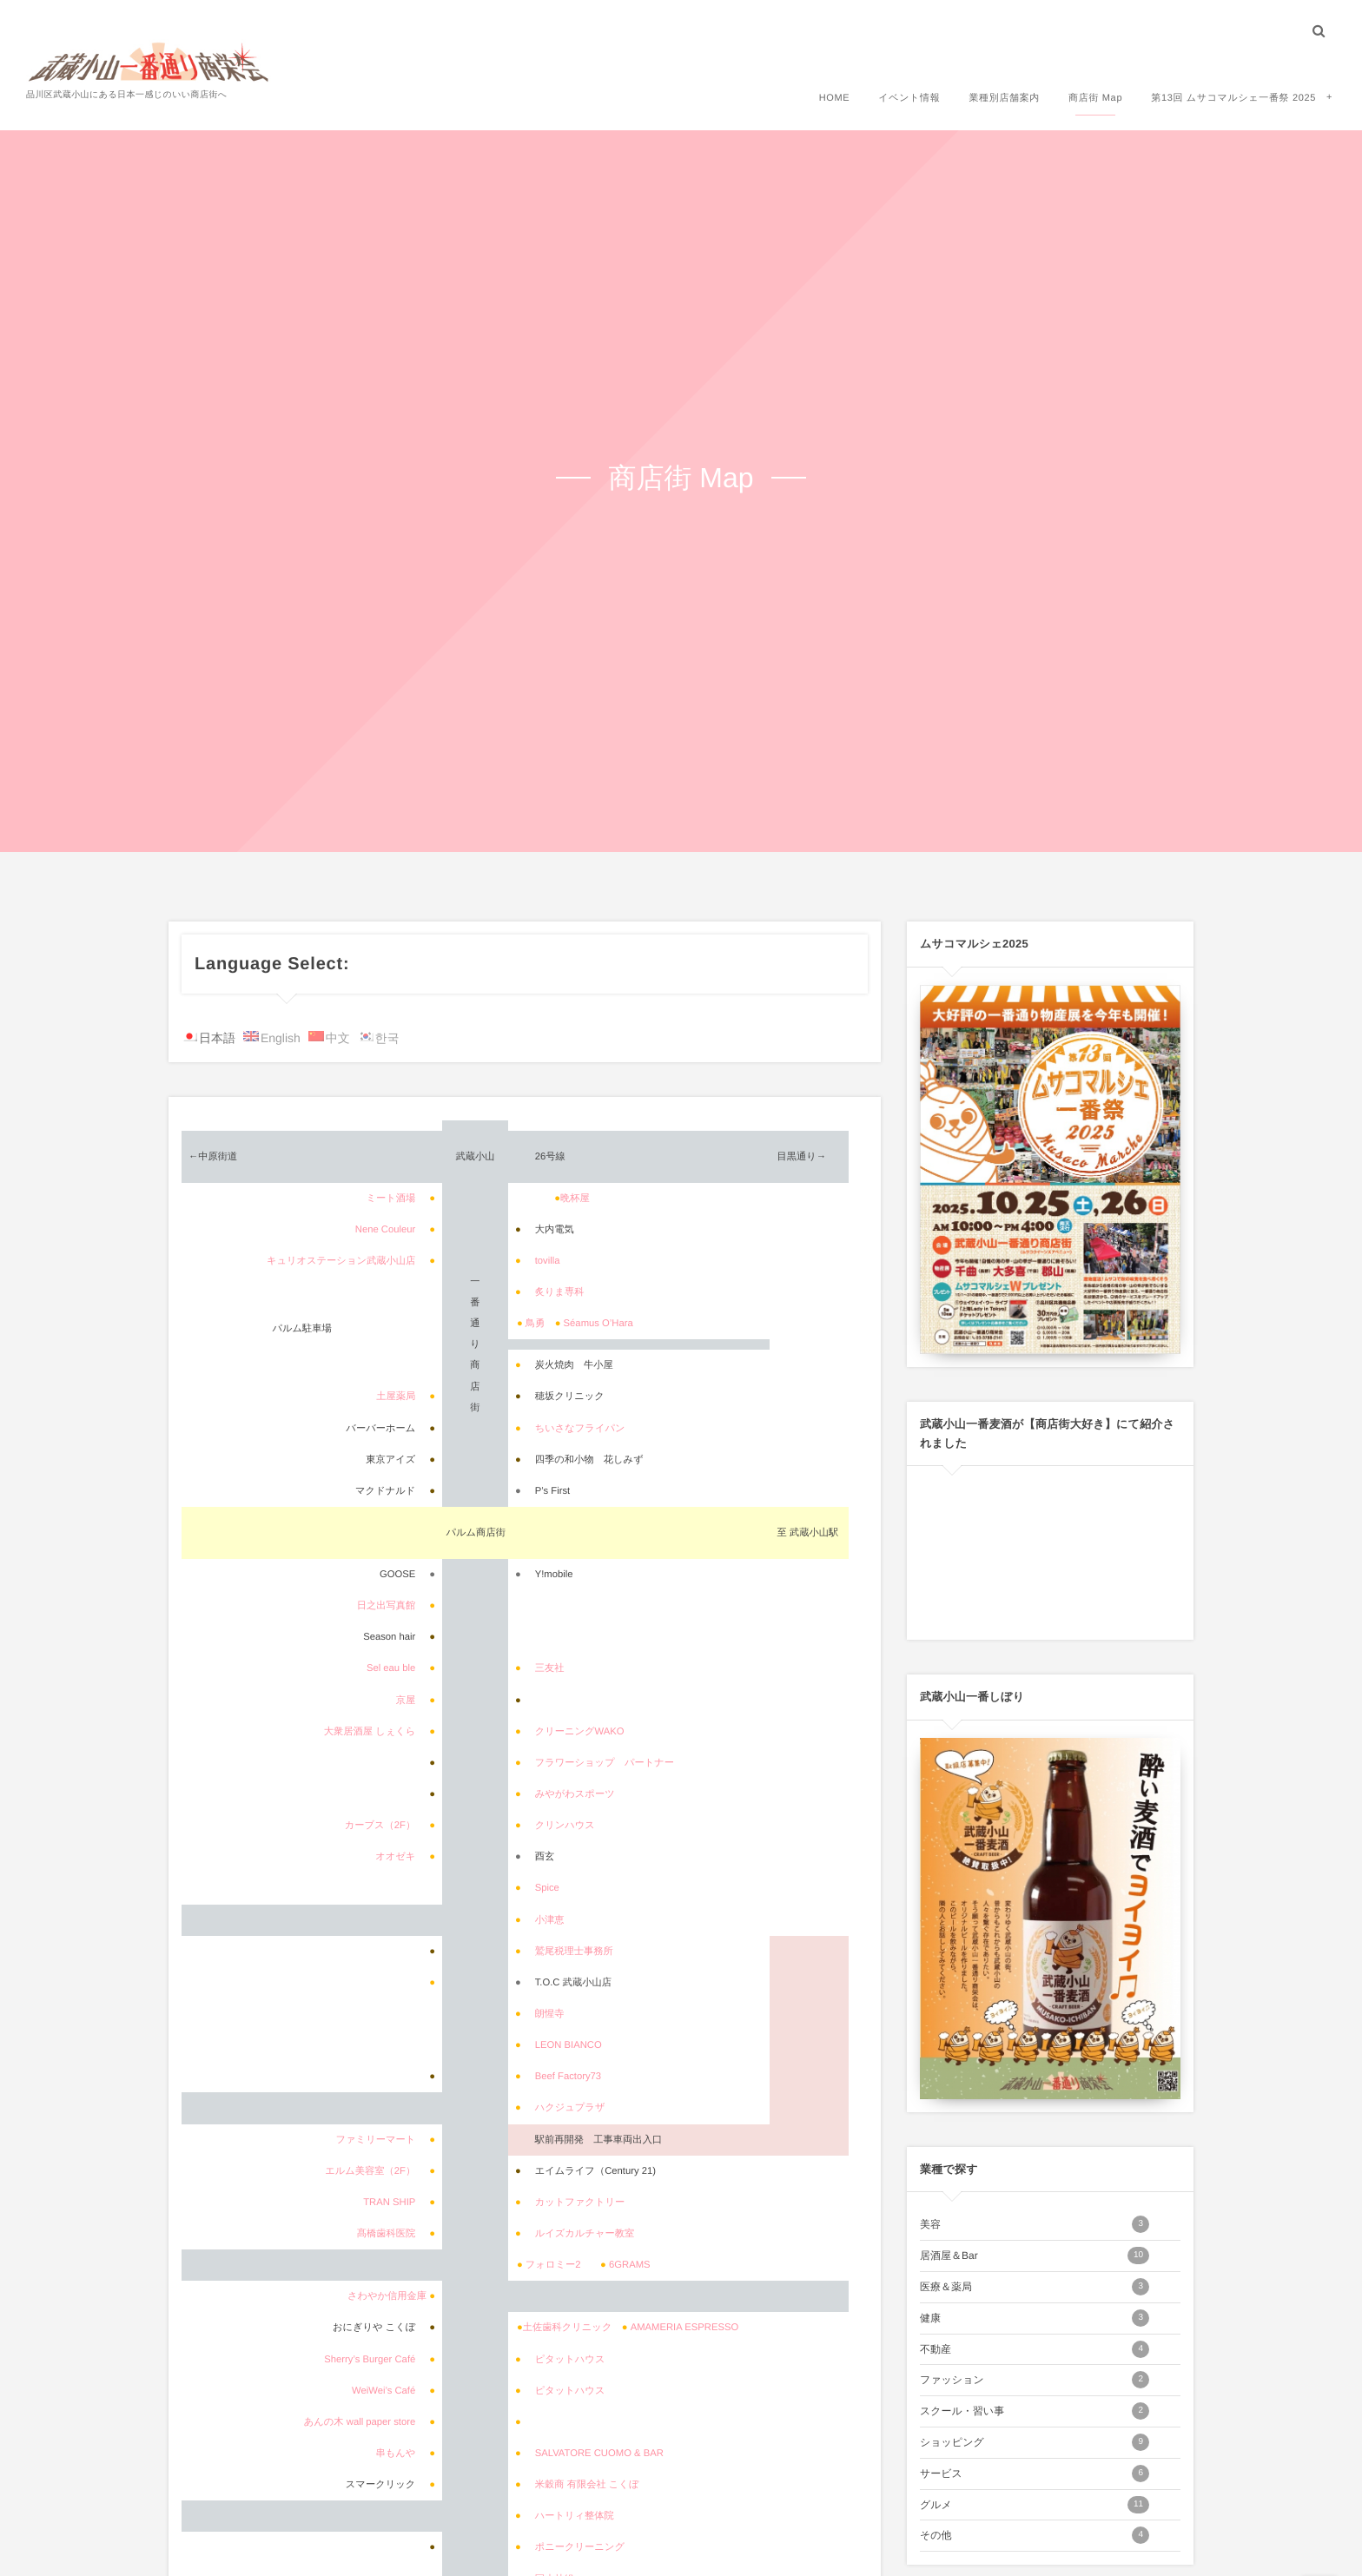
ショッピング (1034, 2442)
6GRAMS (630, 2265)
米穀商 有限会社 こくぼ (587, 2485)
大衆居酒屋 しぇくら (370, 1732)
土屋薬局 (395, 1396)
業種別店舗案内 (1004, 97)
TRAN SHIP (389, 2202)
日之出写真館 (386, 1606)
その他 (1034, 2535)
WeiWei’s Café (383, 2391)
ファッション (1034, 2379)
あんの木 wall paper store (360, 2422)
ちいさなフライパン (580, 1428)
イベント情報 (909, 97)
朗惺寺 (550, 2014)
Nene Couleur (385, 1230)
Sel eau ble (391, 1668)
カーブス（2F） (380, 1825)
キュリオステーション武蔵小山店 (341, 1261)
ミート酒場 (390, 1198)
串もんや (395, 2453)
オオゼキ (395, 1857)
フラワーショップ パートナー (604, 1763)
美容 (1034, 2224)
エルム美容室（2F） (370, 2171)
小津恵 (550, 1920)
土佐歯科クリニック (567, 2327)
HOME (834, 97)
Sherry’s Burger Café (369, 2360)
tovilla (547, 1261)
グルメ (1034, 2504)
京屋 (406, 1700)
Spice (547, 1888)
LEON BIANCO (568, 2045)
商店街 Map (1095, 97)
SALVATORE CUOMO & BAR (599, 2453)
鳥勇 (535, 1323)
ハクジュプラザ (570, 2108)
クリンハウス (565, 1825)
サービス (1034, 2473)
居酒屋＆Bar (1034, 2255)
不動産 (1034, 2349)
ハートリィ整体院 (574, 2516)
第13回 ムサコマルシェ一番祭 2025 (1233, 97)
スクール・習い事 (1034, 2411)
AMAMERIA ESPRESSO (685, 2327)
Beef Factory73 (568, 2076)
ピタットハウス (570, 2360)
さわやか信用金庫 (386, 2296)
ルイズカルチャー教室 (585, 2234)
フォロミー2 (553, 2265)
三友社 (550, 1668)
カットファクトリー (580, 2202)
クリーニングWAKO (580, 1732)
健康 (1034, 2318)
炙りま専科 (560, 1292)
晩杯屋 (575, 1198)
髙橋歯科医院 (386, 2234)
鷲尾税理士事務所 (574, 1951)
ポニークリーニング (580, 2547)
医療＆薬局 (1034, 2286)
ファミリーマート (376, 2140)
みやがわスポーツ (575, 1794)
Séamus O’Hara (598, 1323)
